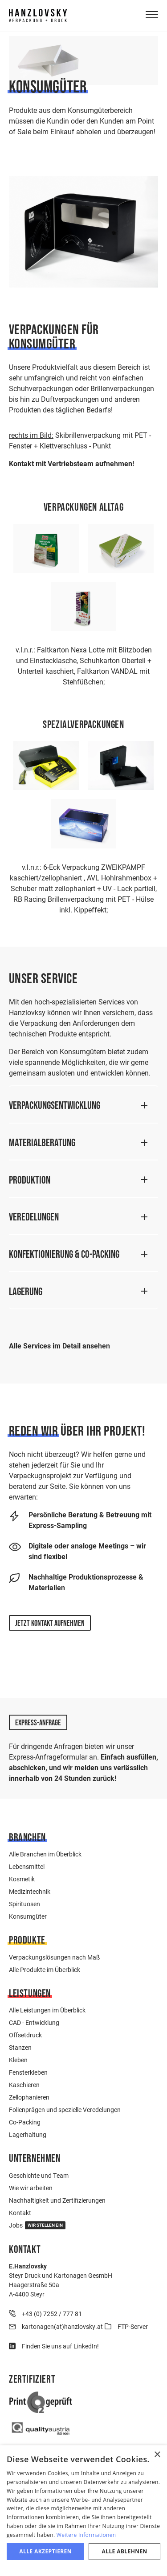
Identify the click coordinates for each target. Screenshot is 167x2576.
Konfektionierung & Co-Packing (64, 1254)
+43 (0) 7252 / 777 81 (52, 2313)
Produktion (29, 1180)
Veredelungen (34, 1217)
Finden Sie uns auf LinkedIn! (60, 2346)
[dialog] (83, 2510)
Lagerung (25, 1291)
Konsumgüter (28, 1916)
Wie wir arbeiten (31, 2188)
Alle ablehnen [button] (124, 2551)
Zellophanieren (29, 2097)
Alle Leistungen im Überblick (47, 2010)
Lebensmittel (27, 1866)
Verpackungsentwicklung (54, 1105)
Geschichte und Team (39, 2175)
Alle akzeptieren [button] (45, 2551)
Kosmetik (22, 1879)
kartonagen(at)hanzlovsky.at (62, 2326)
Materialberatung (42, 1142)
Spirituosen (24, 1904)
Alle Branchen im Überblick (45, 1854)
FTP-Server (133, 2326)
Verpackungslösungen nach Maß (54, 1957)
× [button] (157, 2455)
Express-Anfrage (38, 1722)
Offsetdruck (25, 2035)
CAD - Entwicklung (34, 2022)
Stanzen (20, 2047)
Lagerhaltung (27, 2134)
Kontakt (20, 2212)
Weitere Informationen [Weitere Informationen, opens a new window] (86, 2535)
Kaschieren (24, 2084)
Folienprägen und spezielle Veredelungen (65, 2109)
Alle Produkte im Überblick (44, 1969)
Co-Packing (25, 2122)
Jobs (37, 2225)
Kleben (18, 2060)
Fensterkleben (28, 2072)
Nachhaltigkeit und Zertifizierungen (57, 2200)
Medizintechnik (29, 1891)
